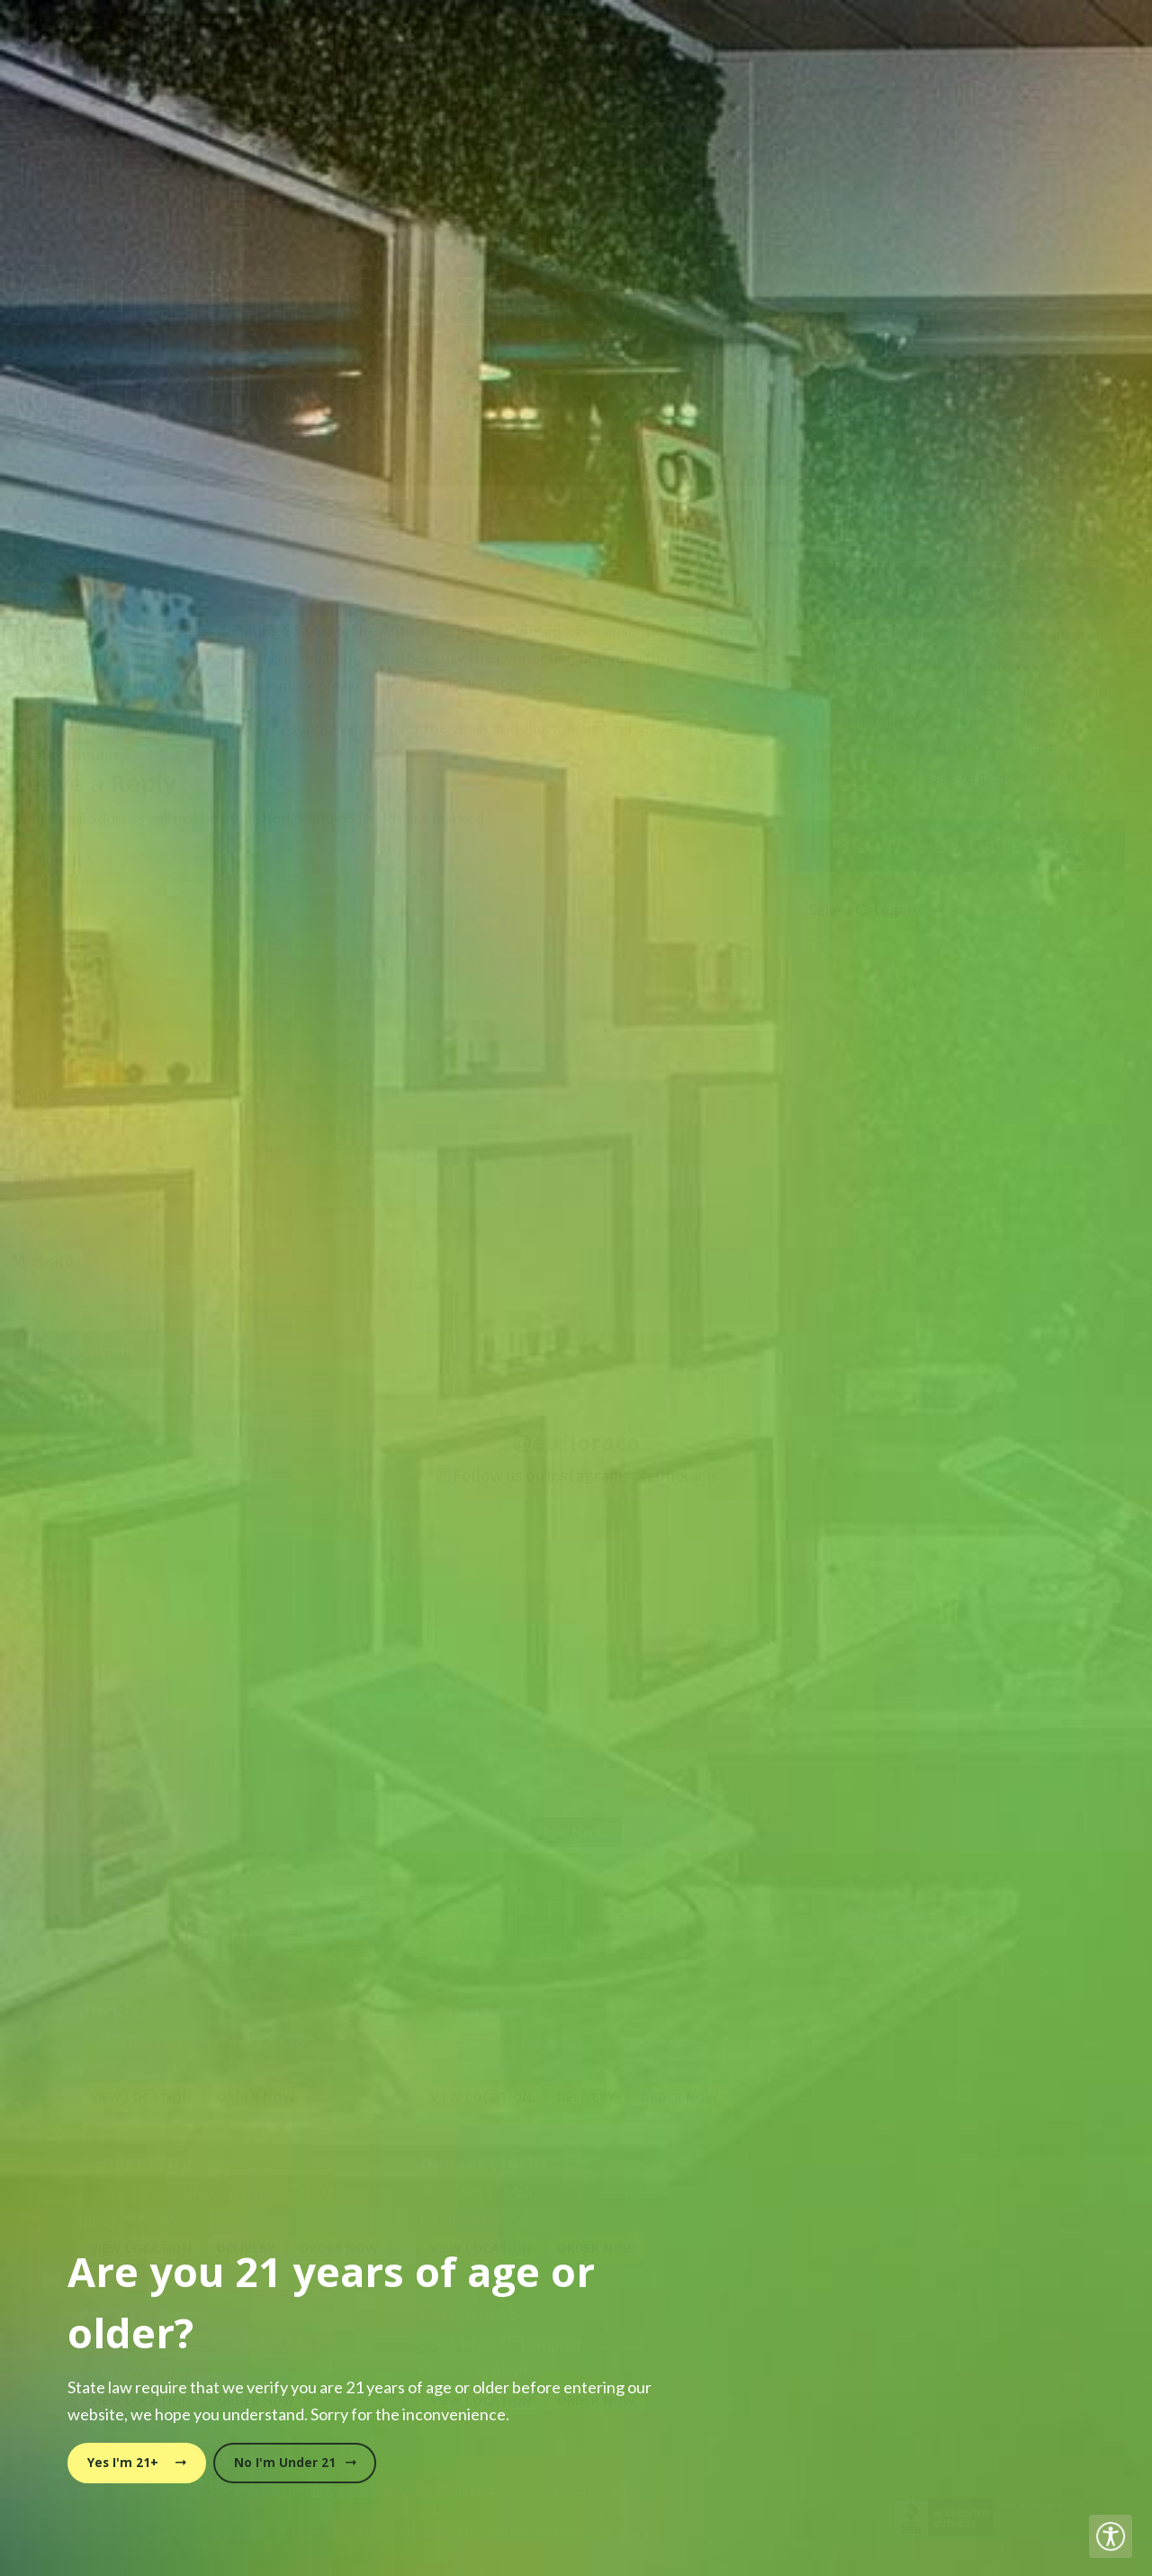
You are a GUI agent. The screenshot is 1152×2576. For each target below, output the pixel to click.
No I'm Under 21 (295, 2462)
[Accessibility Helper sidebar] (1110, 2536)
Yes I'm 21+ (136, 2462)
